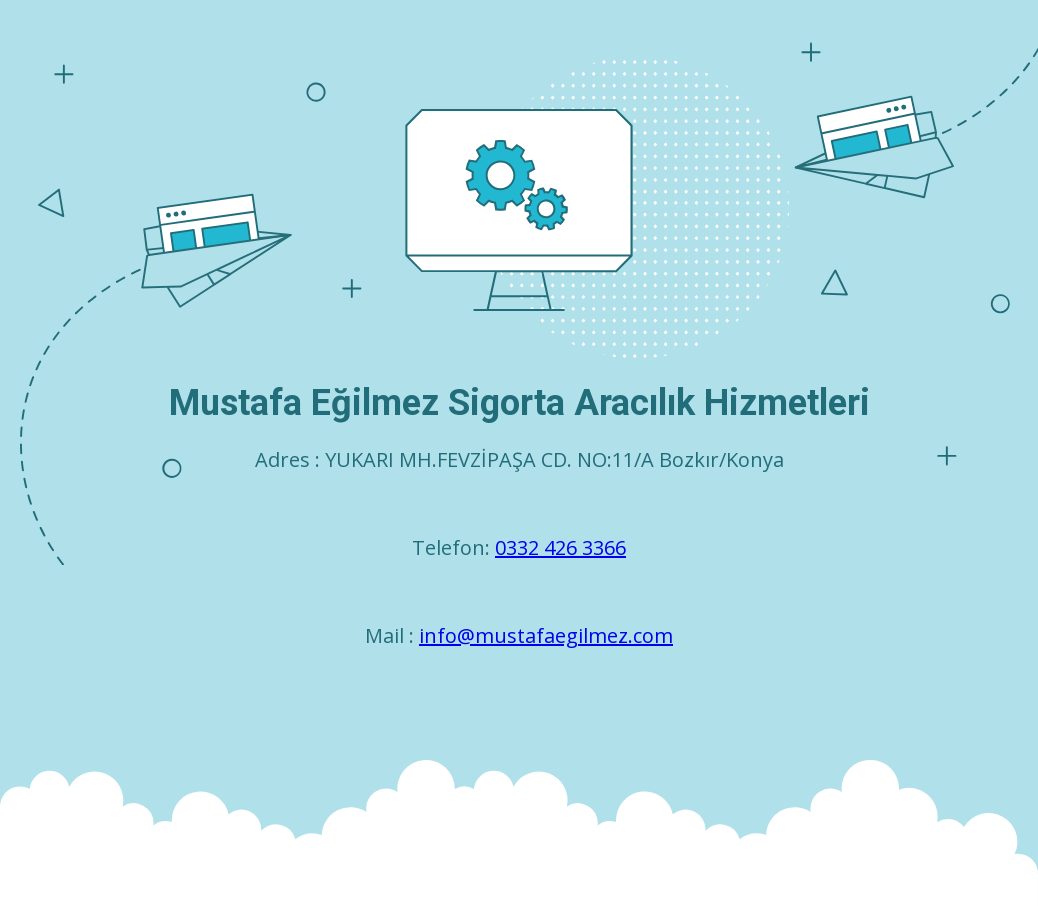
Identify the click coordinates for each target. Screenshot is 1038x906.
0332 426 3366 (560, 547)
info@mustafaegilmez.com (546, 635)
